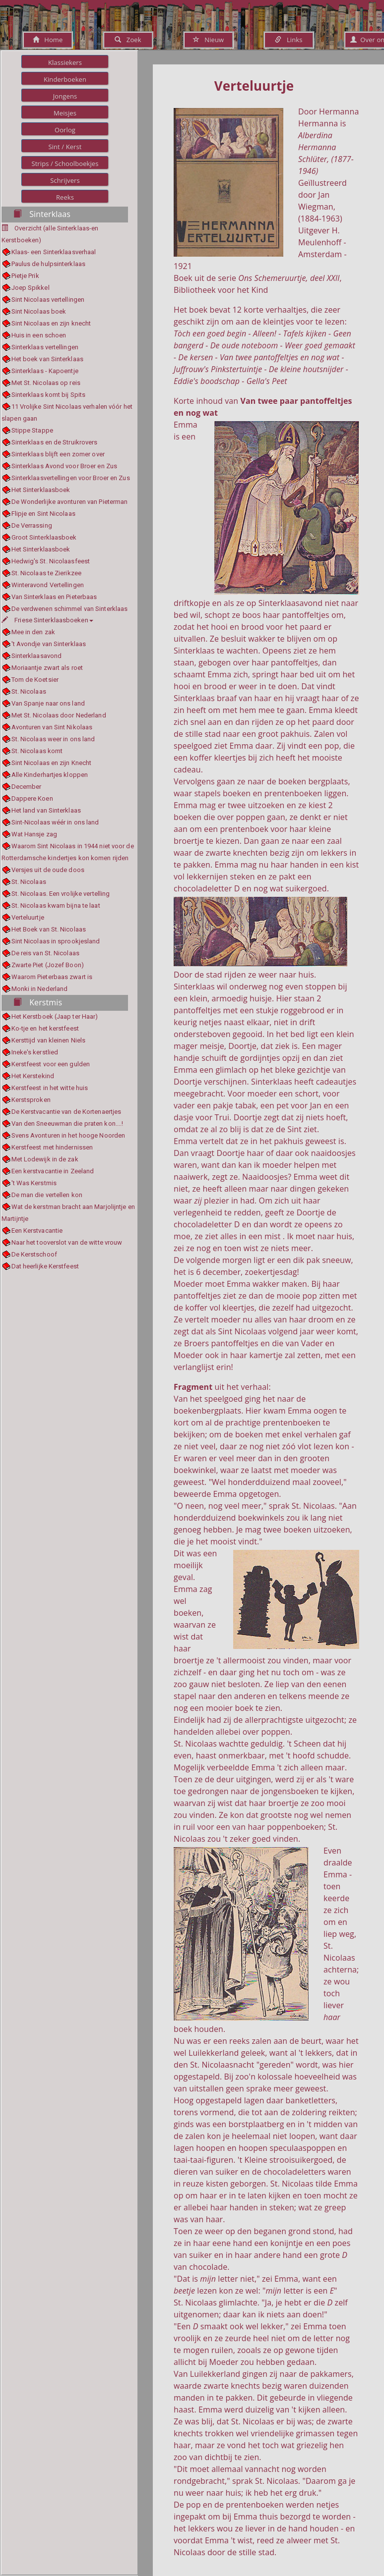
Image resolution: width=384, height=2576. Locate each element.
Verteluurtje (27, 917)
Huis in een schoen (38, 335)
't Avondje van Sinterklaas (48, 644)
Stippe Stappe (32, 430)
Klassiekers (65, 62)
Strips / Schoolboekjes (64, 163)
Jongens (65, 96)
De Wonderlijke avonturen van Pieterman (69, 501)
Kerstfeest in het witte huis (49, 1088)
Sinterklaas (41, 214)
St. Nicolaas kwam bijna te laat (55, 905)
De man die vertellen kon (46, 1195)
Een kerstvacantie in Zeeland (52, 1171)
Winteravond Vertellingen (47, 585)
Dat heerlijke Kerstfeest (45, 1266)
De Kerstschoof (34, 1254)
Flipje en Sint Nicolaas (43, 513)
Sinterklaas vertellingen (44, 347)
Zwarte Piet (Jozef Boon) (47, 965)
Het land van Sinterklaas (46, 810)
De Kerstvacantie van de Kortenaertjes (66, 1111)
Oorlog (65, 129)
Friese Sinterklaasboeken (47, 620)
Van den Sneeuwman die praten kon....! (67, 1123)
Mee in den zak (33, 632)
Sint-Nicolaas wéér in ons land (55, 822)
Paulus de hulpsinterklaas (48, 264)
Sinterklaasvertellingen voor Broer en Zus (70, 478)
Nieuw (208, 39)
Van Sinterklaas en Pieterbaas (54, 597)
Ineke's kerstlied (35, 1052)
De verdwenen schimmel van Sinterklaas (69, 608)
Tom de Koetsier (35, 679)
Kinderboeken (65, 79)
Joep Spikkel (30, 287)
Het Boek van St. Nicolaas (48, 929)
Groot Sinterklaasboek (44, 537)
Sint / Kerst (64, 146)
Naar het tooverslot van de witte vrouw (67, 1242)
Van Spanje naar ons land (48, 703)
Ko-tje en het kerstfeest (45, 1028)
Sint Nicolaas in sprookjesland (55, 941)
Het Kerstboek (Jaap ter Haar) (54, 1016)
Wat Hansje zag (34, 834)
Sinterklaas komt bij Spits (48, 394)
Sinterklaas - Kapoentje (44, 371)
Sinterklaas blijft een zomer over (58, 454)
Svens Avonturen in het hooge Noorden (68, 1135)
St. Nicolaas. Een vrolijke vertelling (60, 893)
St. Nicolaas (28, 691)
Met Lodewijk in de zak (44, 1159)
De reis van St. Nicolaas (45, 953)
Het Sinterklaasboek (40, 489)
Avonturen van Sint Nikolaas (52, 727)
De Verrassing (31, 525)
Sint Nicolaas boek (38, 311)
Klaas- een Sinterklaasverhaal (53, 252)
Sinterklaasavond (36, 655)
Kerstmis (37, 1002)
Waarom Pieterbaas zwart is (52, 977)
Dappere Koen (32, 798)
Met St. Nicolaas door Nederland (58, 715)
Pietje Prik (25, 275)
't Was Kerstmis (34, 1183)
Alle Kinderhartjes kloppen (49, 774)
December (26, 786)
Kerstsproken (31, 1099)
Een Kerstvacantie (37, 1230)
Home (48, 39)
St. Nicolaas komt (37, 751)
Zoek (128, 39)
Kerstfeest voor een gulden (50, 1064)
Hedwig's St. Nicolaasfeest (50, 561)
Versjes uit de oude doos (47, 870)
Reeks (65, 197)
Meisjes (65, 113)
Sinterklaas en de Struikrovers (54, 442)
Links (288, 39)
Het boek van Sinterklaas (47, 359)
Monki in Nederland (39, 988)
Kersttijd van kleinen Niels (48, 1040)
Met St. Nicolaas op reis (45, 382)
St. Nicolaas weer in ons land (53, 739)
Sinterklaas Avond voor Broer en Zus (64, 466)
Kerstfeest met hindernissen (52, 1147)
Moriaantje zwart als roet (47, 667)
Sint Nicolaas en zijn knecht (51, 323)
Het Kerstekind (32, 1076)
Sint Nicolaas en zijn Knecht (51, 763)
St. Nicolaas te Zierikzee (46, 573)
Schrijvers (65, 180)
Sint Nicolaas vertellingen (48, 299)
